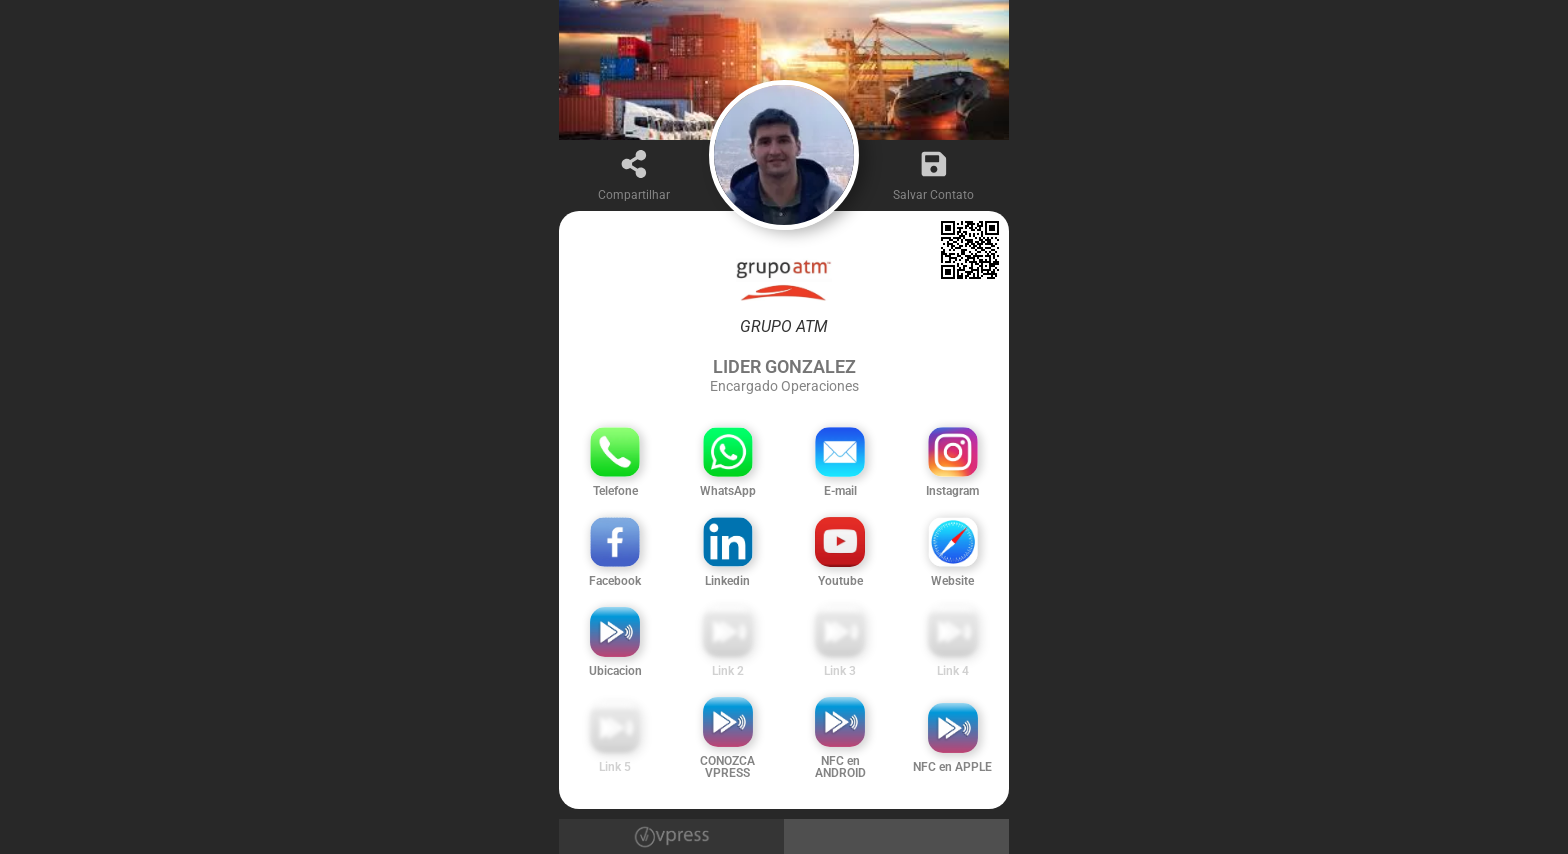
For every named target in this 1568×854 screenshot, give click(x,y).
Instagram (952, 491)
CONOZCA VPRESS (727, 767)
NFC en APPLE (952, 767)
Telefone (615, 491)
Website (952, 581)
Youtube (840, 581)
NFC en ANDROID (840, 767)
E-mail (840, 491)
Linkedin (727, 581)
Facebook (615, 581)
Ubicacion (615, 671)
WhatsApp (728, 491)
